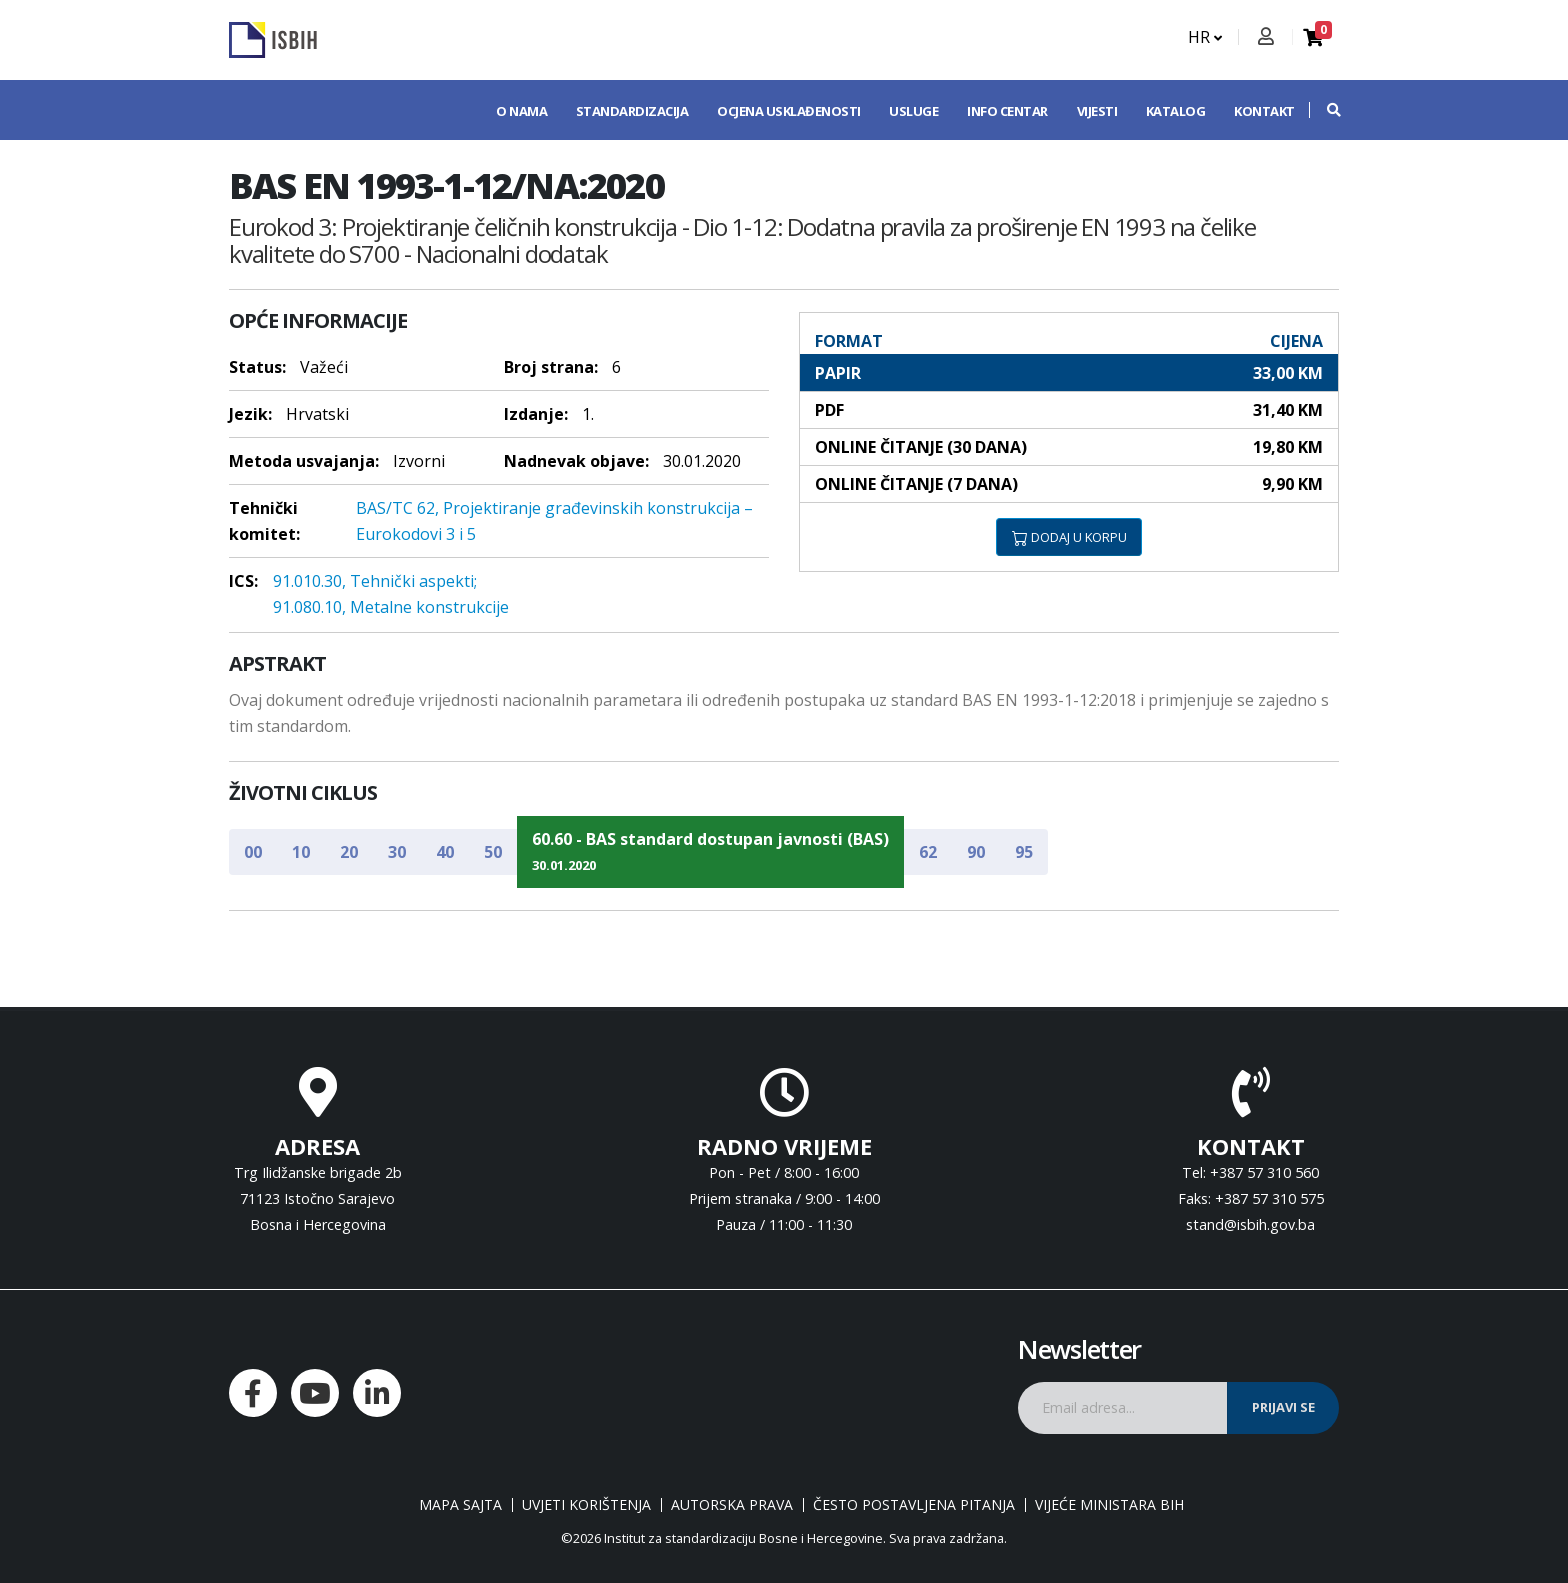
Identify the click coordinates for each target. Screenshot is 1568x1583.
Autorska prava (732, 1505)
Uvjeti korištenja (586, 1505)
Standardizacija (632, 111)
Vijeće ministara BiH (1109, 1505)
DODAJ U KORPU (1069, 537)
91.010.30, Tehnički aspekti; (375, 581)
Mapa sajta (460, 1505)
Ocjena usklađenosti (789, 111)
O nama (521, 111)
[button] (1324, 110)
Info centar (1007, 111)
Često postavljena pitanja (914, 1505)
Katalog (1176, 111)
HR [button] (1205, 37)
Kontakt (1264, 111)
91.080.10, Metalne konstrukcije (391, 607)
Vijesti (1097, 111)
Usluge (913, 111)
